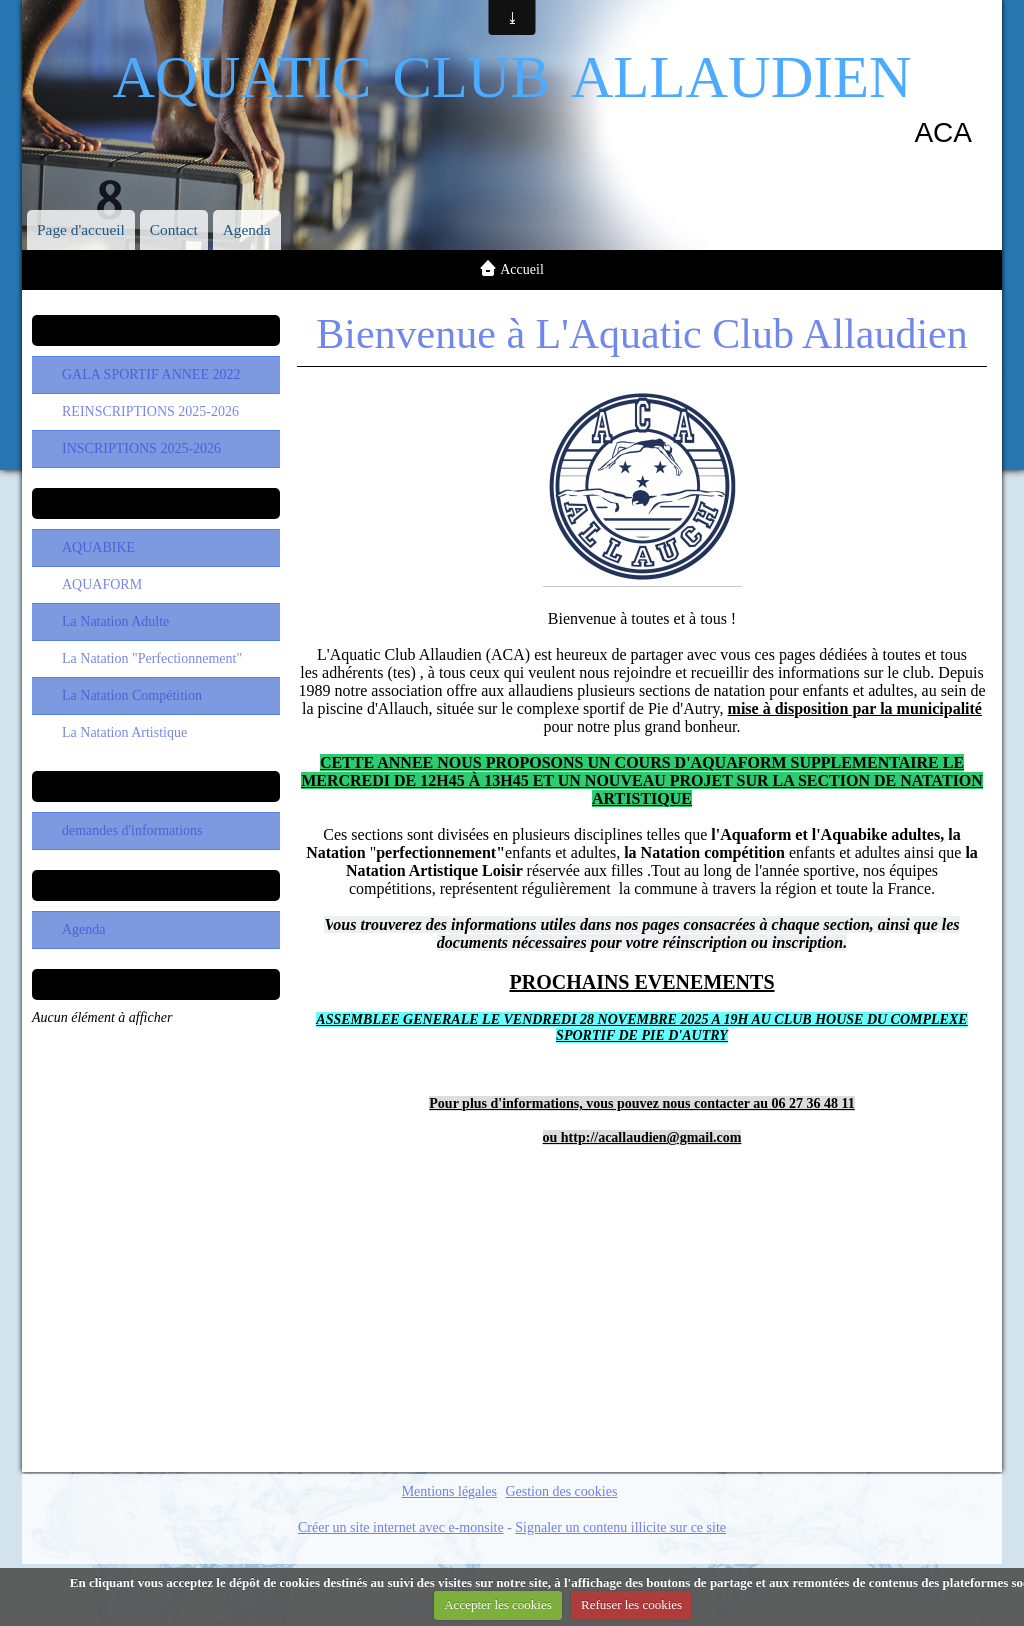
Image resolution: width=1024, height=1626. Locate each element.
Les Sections (155, 503)
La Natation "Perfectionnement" (152, 658)
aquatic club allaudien (511, 68)
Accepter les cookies (498, 1604)
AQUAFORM (102, 584)
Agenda (247, 229)
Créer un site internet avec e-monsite (401, 1527)
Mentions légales (449, 1491)
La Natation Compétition (132, 695)
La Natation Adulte (115, 621)
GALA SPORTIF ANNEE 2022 (151, 374)
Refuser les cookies (631, 1604)
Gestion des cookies (561, 1491)
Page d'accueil (81, 229)
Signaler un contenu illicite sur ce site (620, 1527)
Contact (174, 229)
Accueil (522, 269)
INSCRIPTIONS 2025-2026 (141, 448)
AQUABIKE (98, 547)
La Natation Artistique (124, 732)
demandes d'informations (132, 830)
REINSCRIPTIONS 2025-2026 (150, 411)
